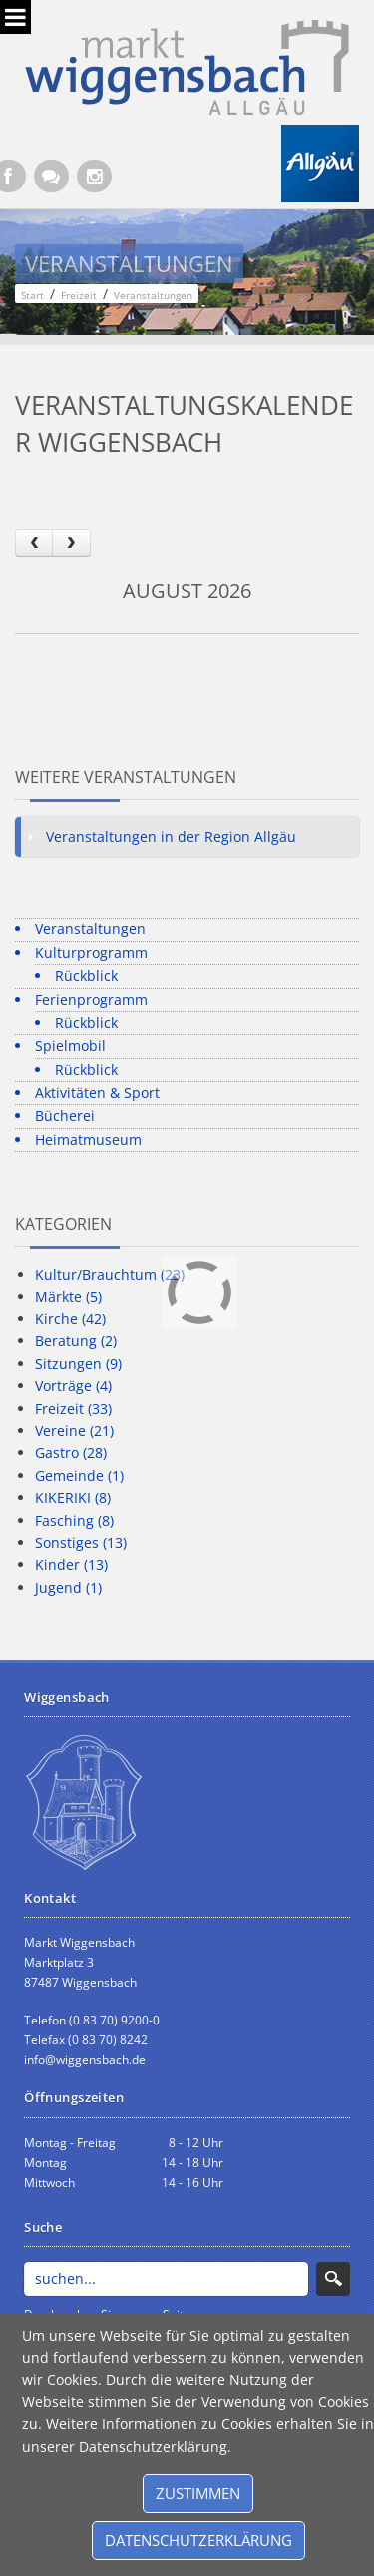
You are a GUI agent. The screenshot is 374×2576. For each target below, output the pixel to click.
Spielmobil (70, 1045)
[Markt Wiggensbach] (187, 65)
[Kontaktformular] (51, 176)
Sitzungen (78, 1363)
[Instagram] (94, 176)
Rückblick (86, 975)
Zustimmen (198, 2493)
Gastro (71, 1452)
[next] (71, 543)
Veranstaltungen (90, 929)
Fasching (74, 1520)
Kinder (71, 1564)
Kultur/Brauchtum (110, 1274)
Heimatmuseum (88, 1139)
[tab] (187, 837)
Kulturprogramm (91, 952)
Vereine (74, 1430)
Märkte (68, 1297)
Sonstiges (81, 1542)
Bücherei (65, 1115)
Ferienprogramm (91, 999)
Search (333, 2279)
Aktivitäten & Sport (97, 1092)
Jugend (68, 1587)
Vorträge (73, 1385)
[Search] (166, 2279)
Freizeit (73, 1408)
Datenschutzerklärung (198, 2540)
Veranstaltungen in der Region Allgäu (171, 836)
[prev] (34, 543)
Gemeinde (79, 1475)
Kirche (70, 1318)
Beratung (76, 1340)
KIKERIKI (73, 1497)
